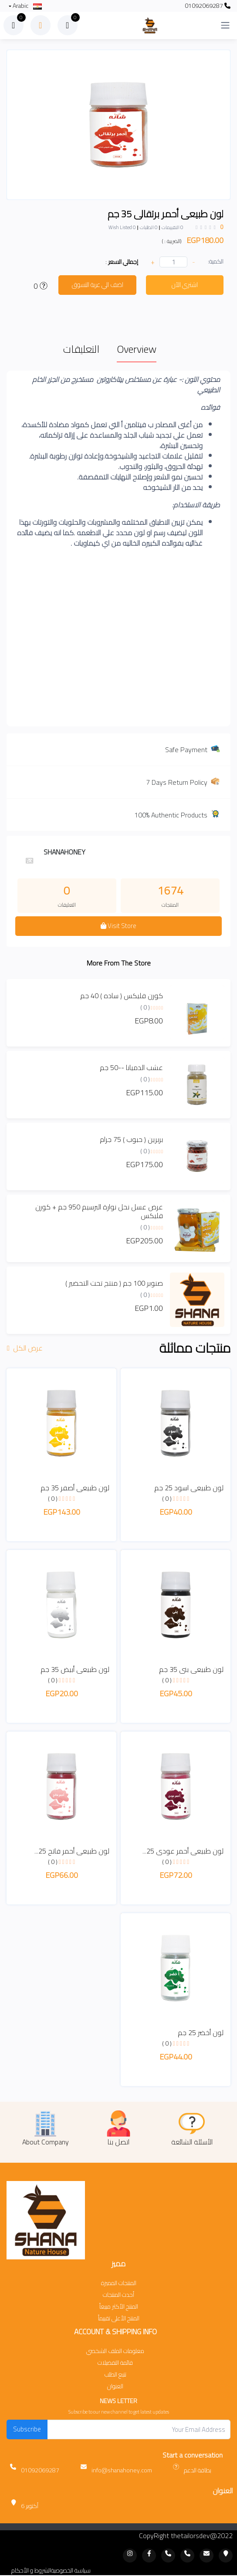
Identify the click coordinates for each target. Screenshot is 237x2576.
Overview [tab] (136, 349)
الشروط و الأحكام (31, 2570)
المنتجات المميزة (118, 2283)
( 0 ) (145, 1007)
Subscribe (27, 2429)
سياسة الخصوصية (71, 2570)
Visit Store (118, 925)
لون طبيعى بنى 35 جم (191, 1669)
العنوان (115, 2386)
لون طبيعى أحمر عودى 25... (182, 1850)
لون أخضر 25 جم (200, 2032)
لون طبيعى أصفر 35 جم (75, 1487)
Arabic (26, 5)
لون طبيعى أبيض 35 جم (75, 1669)
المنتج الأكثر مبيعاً (118, 2306)
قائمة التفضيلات (115, 2362)
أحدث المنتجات (118, 2294)
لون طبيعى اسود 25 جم (188, 1487)
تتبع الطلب (115, 2374)
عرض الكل (26, 1347)
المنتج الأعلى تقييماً (118, 2318)
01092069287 (207, 5)
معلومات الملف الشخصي (115, 2351)
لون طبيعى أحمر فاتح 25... (71, 1850)
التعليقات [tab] (81, 349)
